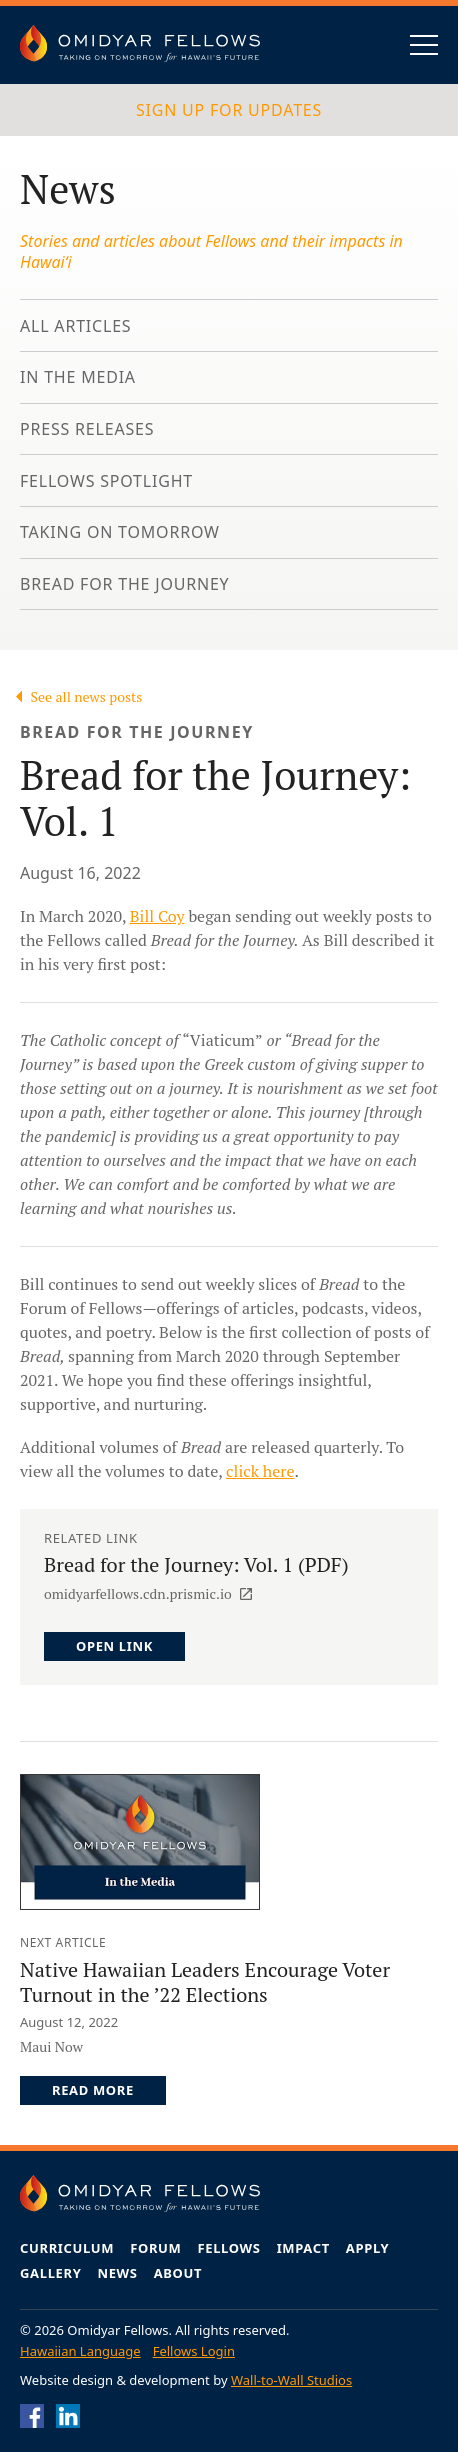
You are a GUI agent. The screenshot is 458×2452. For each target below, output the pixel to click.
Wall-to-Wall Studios (291, 2380)
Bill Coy (157, 916)
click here (260, 1471)
